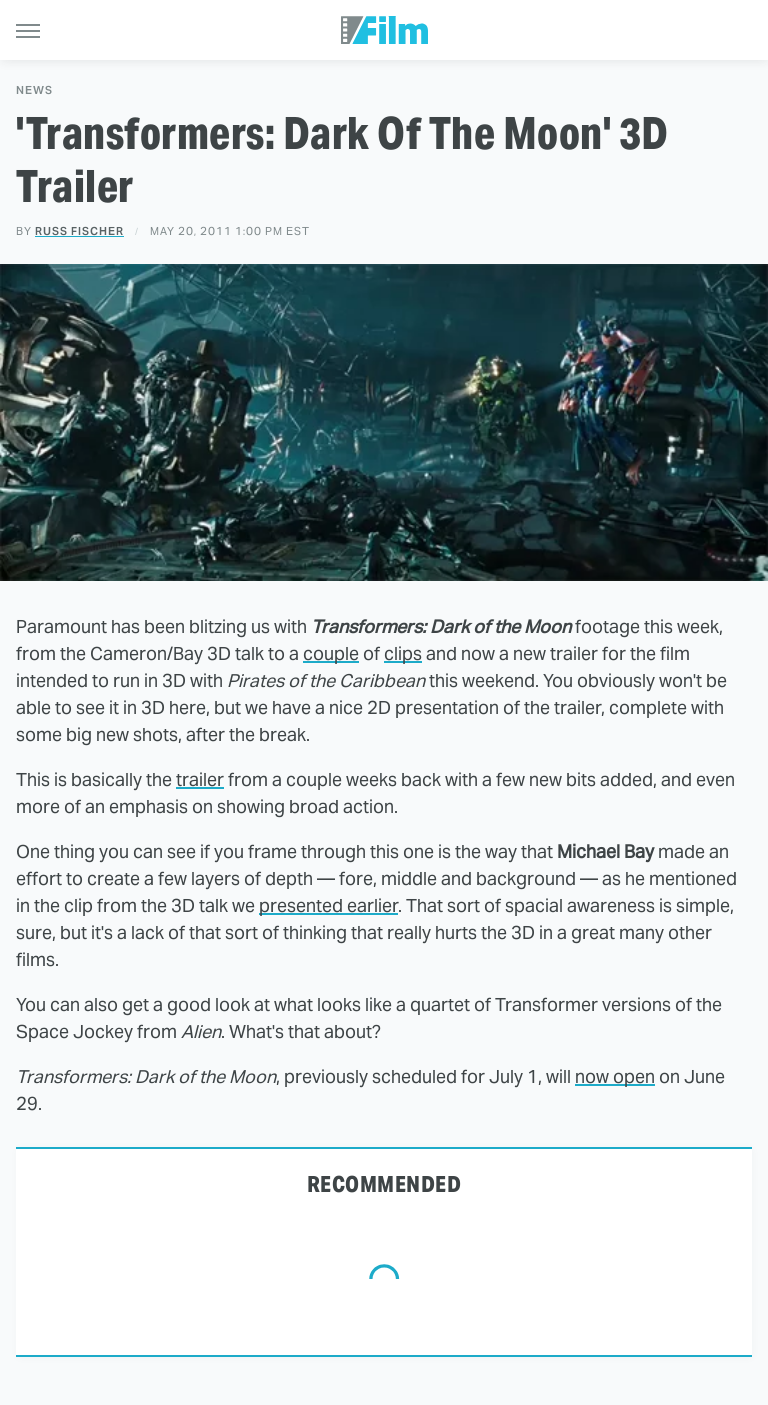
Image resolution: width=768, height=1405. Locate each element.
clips (403, 653)
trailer (200, 779)
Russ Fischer (79, 231)
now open (615, 1076)
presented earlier (328, 905)
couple (331, 653)
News (34, 90)
